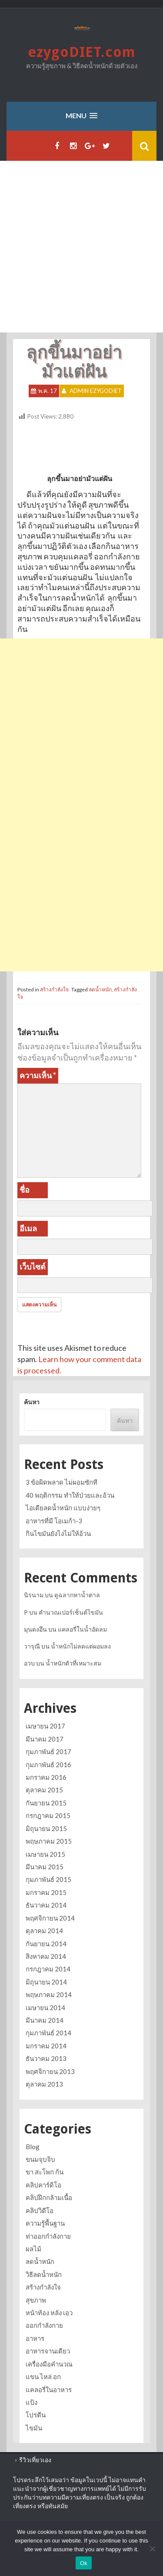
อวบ (29, 1663)
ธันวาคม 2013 (46, 2058)
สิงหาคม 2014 (46, 1956)
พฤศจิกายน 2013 (50, 2071)
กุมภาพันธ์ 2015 (48, 1879)
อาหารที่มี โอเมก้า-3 (54, 1521)
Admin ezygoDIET (96, 390)
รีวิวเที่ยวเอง (35, 2459)
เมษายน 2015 (45, 1854)
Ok (83, 2563)
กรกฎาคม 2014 (48, 1969)
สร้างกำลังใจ (54, 989)
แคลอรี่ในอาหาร (49, 2389)
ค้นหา (32, 1402)
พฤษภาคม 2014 (49, 1994)
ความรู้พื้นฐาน (45, 2223)
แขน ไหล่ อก (43, 2376)
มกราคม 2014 (46, 2046)
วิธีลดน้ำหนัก (44, 2274)
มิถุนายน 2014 (46, 1982)
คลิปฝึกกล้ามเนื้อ (49, 2197)
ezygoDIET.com (82, 52)
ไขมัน (34, 2428)
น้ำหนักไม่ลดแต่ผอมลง (81, 1646)
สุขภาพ (36, 2300)
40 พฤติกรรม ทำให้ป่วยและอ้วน (70, 1495)
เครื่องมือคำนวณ (49, 2364)
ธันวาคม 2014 (46, 1905)
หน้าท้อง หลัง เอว (49, 2313)
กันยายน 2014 (46, 1944)
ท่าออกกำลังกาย (48, 2236)
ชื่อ (25, 1189)
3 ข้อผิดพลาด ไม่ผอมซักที (61, 1482)
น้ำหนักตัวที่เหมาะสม (73, 1663)
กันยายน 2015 (46, 1803)
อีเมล (28, 1228)
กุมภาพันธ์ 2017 (48, 1751)
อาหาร (35, 2338)
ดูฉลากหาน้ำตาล (77, 1595)
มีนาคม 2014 (44, 2020)
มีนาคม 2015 (44, 1867)
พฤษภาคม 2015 (49, 1841)
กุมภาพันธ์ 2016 (48, 1764)
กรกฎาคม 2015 (48, 1815)
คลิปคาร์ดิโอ (43, 2185)
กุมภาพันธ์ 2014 (48, 2033)
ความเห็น (38, 1075)
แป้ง (31, 2402)
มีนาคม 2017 (44, 1739)
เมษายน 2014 (45, 2007)
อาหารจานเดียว (48, 2351)
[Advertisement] (81, 246)
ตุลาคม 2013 (44, 2084)
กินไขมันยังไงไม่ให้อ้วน (58, 1533)
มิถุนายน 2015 (46, 1828)
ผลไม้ (33, 2249)
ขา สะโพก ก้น (44, 2172)
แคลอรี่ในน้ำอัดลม (82, 1629)
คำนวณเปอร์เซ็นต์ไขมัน (71, 1612)
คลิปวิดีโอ (39, 2210)
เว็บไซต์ (33, 1266)
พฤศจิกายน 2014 (50, 1918)
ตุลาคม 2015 (44, 1790)
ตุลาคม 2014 (44, 1930)
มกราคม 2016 (46, 1777)
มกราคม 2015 (46, 1892)
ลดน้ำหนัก (100, 989)
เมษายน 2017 (45, 1726)
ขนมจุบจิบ (40, 2159)
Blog (33, 2147)
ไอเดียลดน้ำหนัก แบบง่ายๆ (63, 1508)
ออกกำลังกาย (44, 2325)
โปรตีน (36, 2415)
